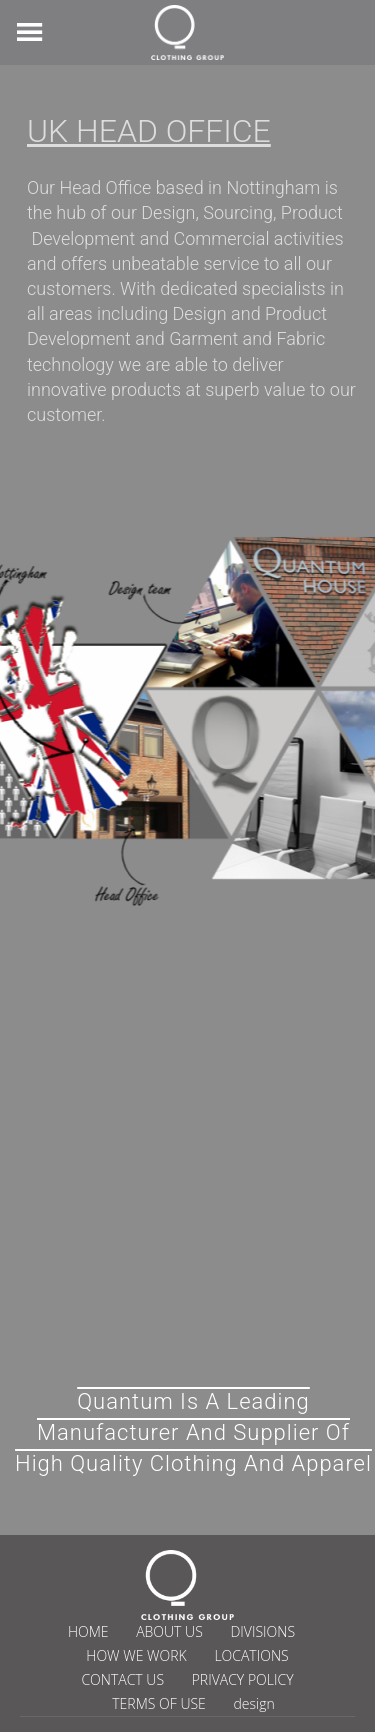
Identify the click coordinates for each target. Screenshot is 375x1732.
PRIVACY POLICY (243, 1679)
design (253, 1703)
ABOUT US (169, 1631)
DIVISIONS (262, 1631)
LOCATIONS (251, 1655)
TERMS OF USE (159, 1703)
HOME (88, 1631)
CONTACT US (122, 1679)
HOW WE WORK (136, 1655)
